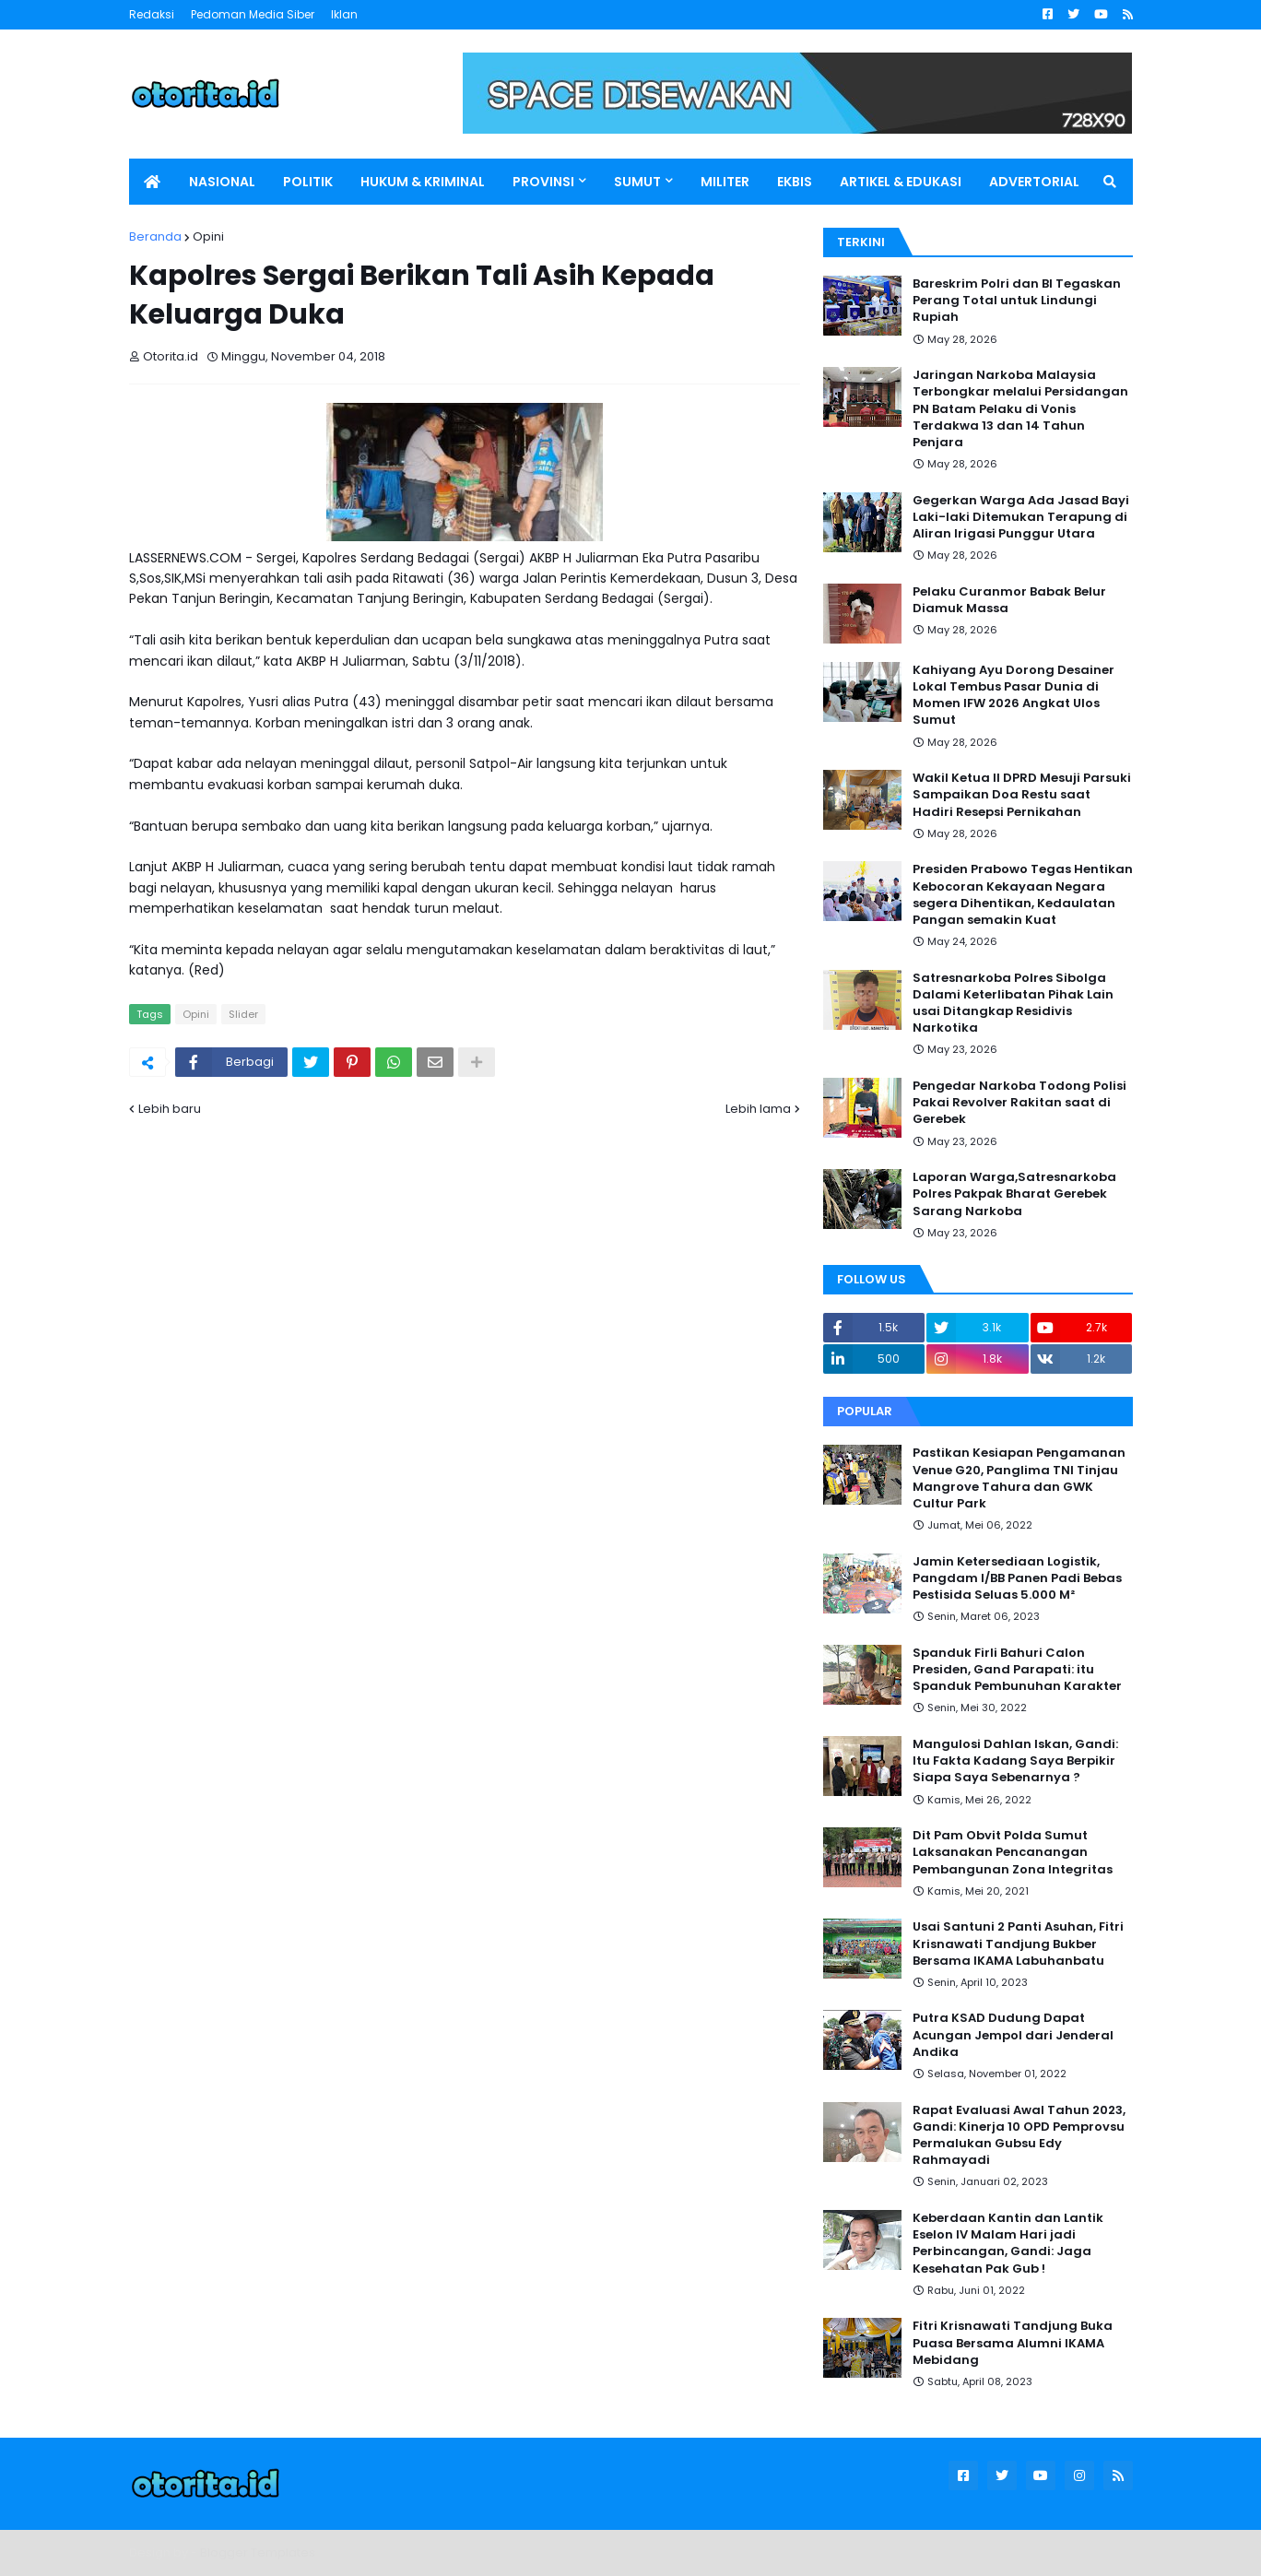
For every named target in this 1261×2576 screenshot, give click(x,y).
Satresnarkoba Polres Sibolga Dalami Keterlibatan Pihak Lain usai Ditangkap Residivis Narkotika (1013, 1003)
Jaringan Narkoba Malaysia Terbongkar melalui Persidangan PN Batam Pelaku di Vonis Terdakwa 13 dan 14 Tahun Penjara (1020, 409)
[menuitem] (152, 182)
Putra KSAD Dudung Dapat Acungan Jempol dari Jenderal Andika (1013, 2035)
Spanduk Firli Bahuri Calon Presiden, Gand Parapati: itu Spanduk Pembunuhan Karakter (1017, 1670)
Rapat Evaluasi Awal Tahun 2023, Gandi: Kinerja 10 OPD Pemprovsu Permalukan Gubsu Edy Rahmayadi (1019, 2135)
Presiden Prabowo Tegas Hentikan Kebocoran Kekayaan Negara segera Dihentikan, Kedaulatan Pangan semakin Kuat (1023, 894)
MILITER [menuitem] (725, 181)
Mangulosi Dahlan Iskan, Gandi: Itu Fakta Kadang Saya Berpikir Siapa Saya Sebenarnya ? (1015, 1761)
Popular (864, 1411)
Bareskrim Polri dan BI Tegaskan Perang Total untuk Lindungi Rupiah (1017, 300)
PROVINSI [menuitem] (543, 181)
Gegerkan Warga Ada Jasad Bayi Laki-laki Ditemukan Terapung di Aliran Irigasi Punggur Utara (1021, 517)
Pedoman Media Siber (252, 14)
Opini (208, 236)
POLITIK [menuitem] (308, 181)
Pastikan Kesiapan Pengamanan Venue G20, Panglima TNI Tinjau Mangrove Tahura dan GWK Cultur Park (1019, 1478)
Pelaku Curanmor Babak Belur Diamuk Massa (1009, 600)
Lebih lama (758, 1108)
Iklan (344, 14)
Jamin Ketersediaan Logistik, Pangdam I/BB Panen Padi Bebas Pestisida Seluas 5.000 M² (1017, 1578)
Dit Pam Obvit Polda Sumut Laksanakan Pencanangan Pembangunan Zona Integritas (1013, 1852)
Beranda (155, 236)
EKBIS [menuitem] (794, 181)
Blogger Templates (257, 2552)
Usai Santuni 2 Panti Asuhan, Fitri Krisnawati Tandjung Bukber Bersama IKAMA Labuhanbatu (1018, 1943)
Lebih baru (169, 1108)
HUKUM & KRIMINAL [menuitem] (422, 181)
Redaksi (151, 14)
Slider (243, 1014)
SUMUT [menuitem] (637, 181)
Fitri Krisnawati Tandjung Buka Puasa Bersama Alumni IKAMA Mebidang (1013, 2343)
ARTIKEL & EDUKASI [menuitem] (900, 181)
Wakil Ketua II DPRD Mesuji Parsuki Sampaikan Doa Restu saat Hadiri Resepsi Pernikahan (1022, 795)
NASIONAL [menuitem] (222, 181)
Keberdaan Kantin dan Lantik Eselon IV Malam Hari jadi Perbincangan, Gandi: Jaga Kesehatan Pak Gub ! (1008, 2243)
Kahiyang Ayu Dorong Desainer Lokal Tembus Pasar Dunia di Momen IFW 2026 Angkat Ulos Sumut (1013, 695)
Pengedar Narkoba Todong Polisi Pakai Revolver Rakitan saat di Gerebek (1019, 1103)
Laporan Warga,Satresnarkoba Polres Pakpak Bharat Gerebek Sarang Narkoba (1014, 1194)
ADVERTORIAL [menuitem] (1034, 181)
